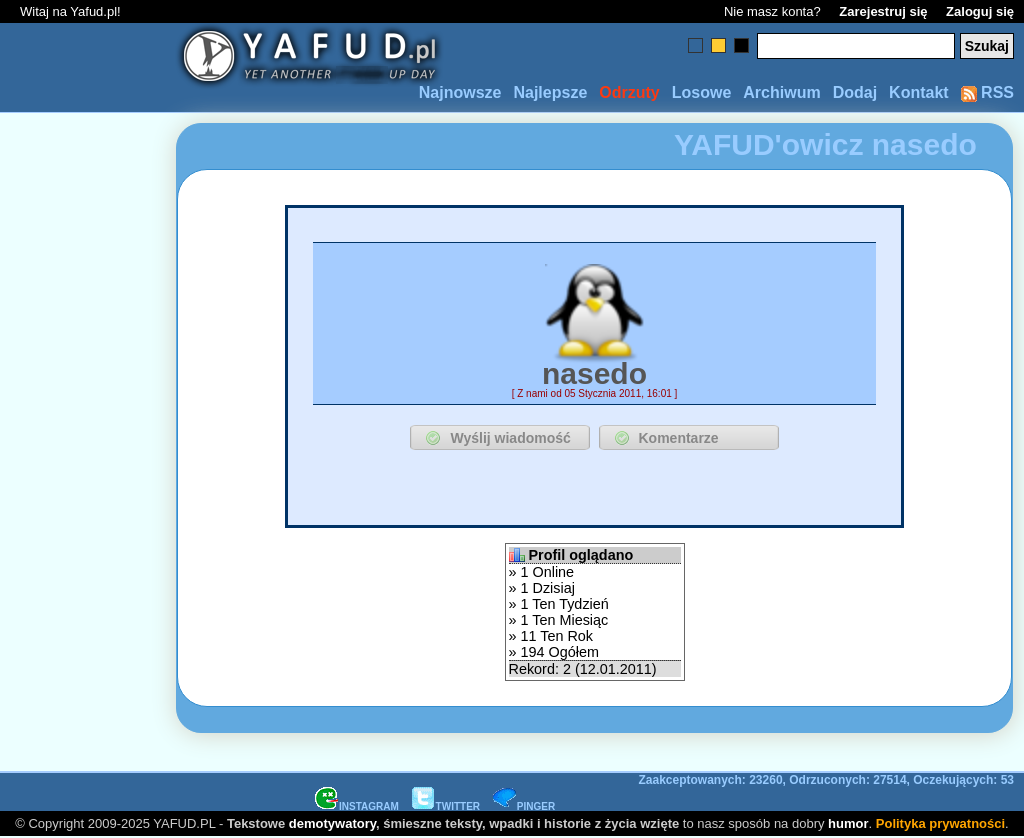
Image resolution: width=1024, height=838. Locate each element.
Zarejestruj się (883, 11)
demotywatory (332, 823)
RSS (987, 92)
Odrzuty (629, 92)
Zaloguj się (980, 11)
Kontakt (919, 92)
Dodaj (855, 92)
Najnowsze (460, 92)
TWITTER (446, 806)
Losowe (702, 92)
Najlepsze (550, 92)
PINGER (524, 806)
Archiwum (781, 92)
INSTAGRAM (357, 806)
